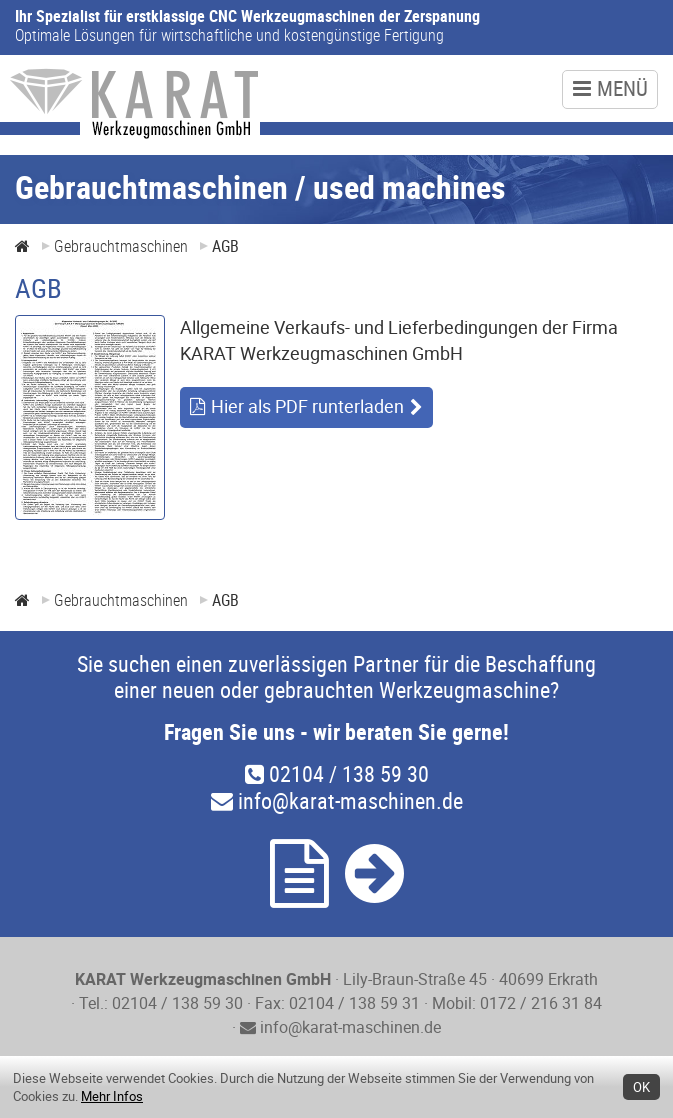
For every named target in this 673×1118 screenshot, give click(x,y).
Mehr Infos (112, 1096)
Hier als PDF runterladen (307, 406)
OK (641, 1087)
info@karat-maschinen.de (337, 800)
